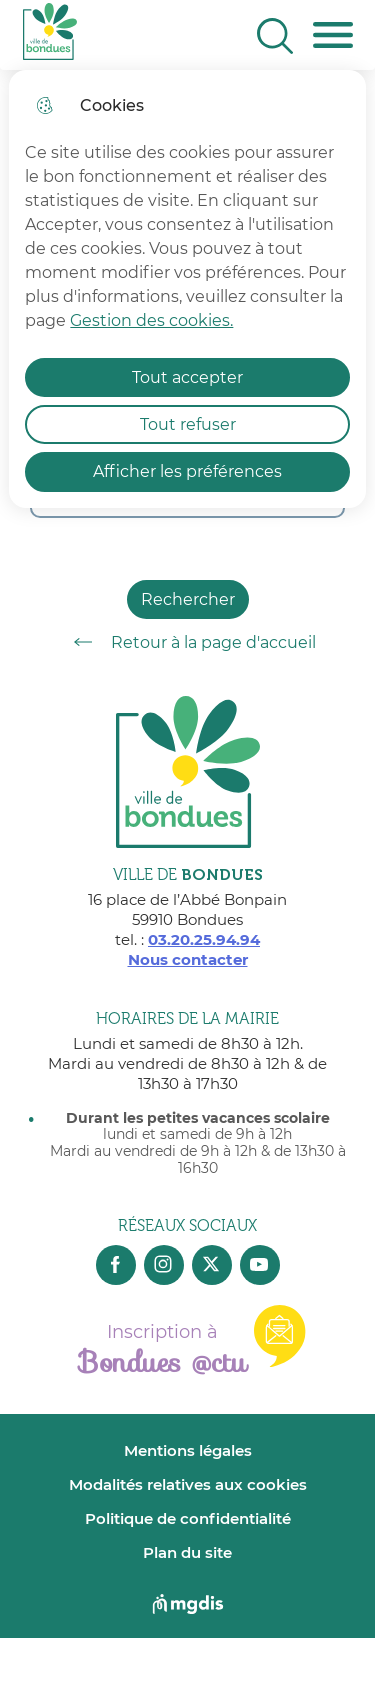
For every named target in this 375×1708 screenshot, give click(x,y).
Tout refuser (188, 424)
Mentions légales (188, 1450)
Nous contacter (188, 959)
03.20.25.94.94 (204, 939)
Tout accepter (187, 377)
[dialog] (187, 289)
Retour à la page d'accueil (188, 642)
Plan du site (187, 1552)
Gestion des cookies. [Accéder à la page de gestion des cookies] (151, 320)
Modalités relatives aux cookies (188, 1484)
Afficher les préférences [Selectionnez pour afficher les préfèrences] (187, 471)
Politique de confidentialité (188, 1518)
